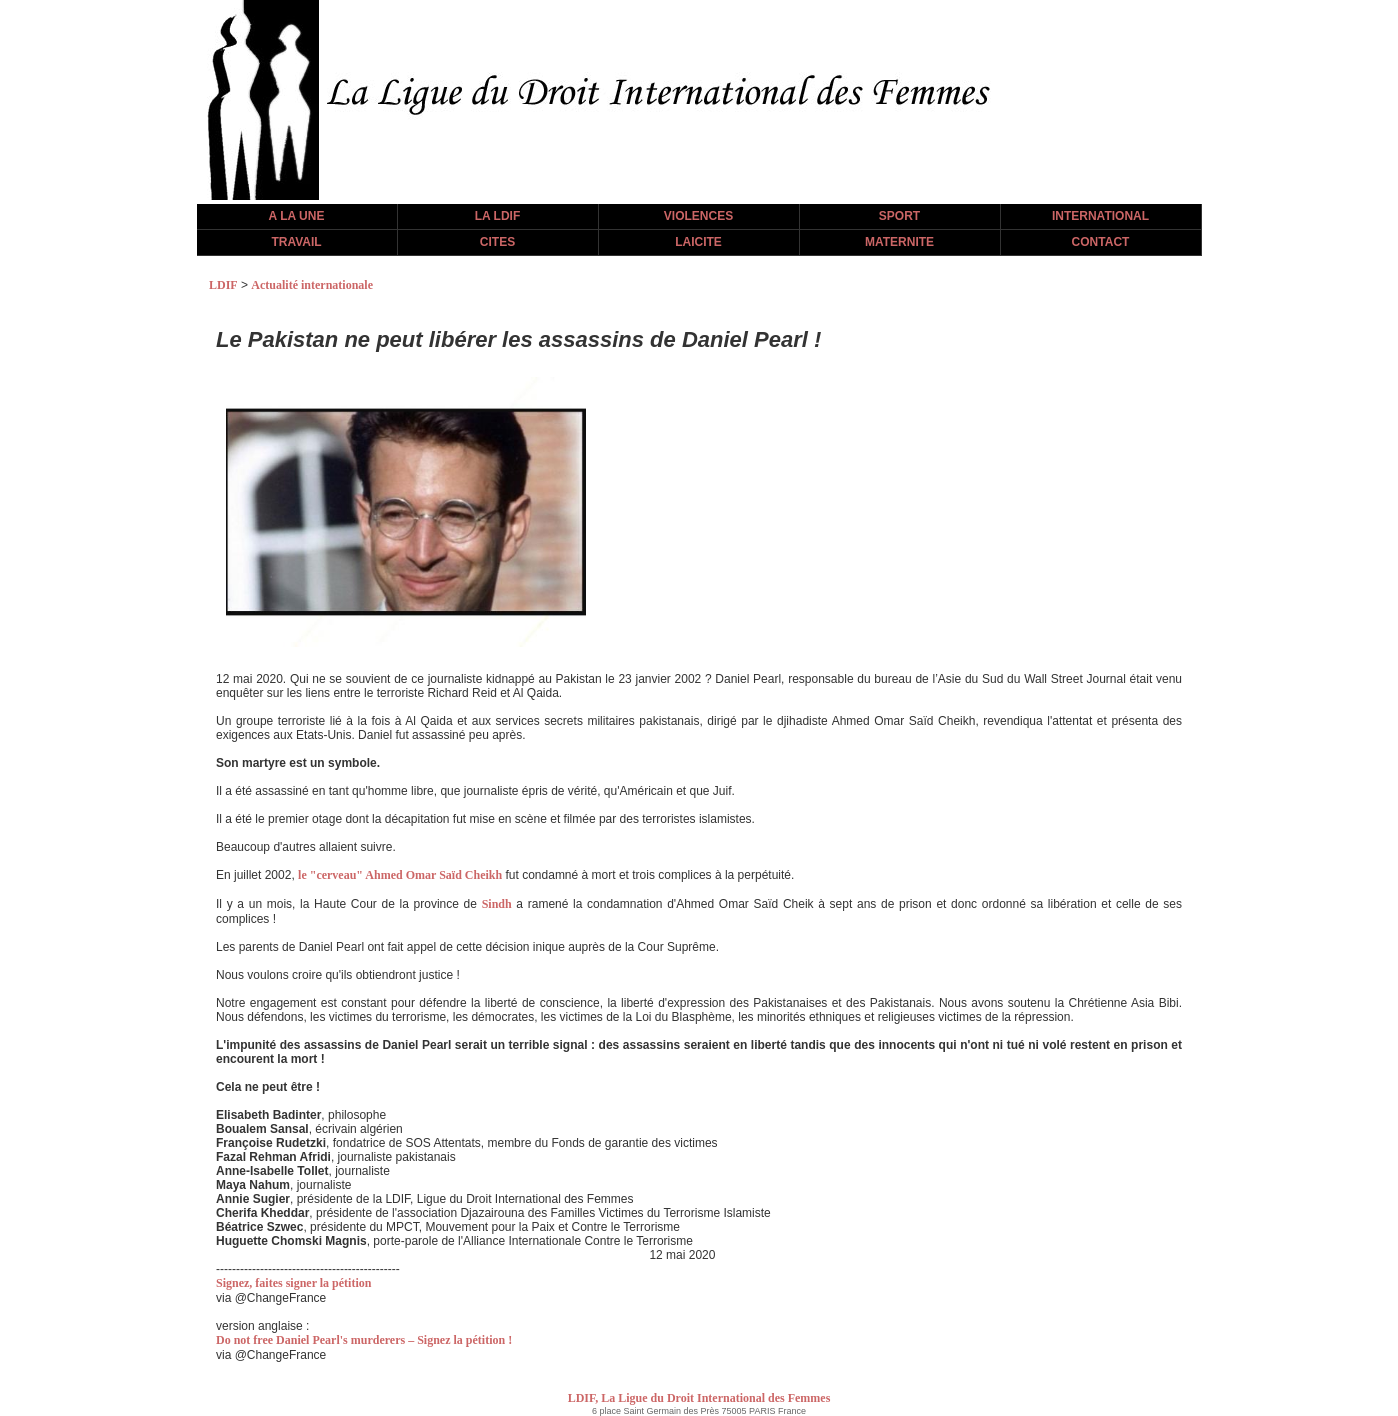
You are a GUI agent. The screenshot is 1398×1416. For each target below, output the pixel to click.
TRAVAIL (296, 242)
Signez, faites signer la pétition (293, 1283)
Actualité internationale (312, 285)
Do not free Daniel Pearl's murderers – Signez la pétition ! (364, 1340)
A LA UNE (297, 216)
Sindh (497, 904)
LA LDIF (498, 216)
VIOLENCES (698, 216)
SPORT (899, 216)
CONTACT (1101, 242)
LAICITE (698, 242)
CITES (497, 242)
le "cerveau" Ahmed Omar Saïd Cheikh (400, 875)
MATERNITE (899, 242)
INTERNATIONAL (1100, 216)
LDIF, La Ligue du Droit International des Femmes (699, 1398)
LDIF (223, 285)
